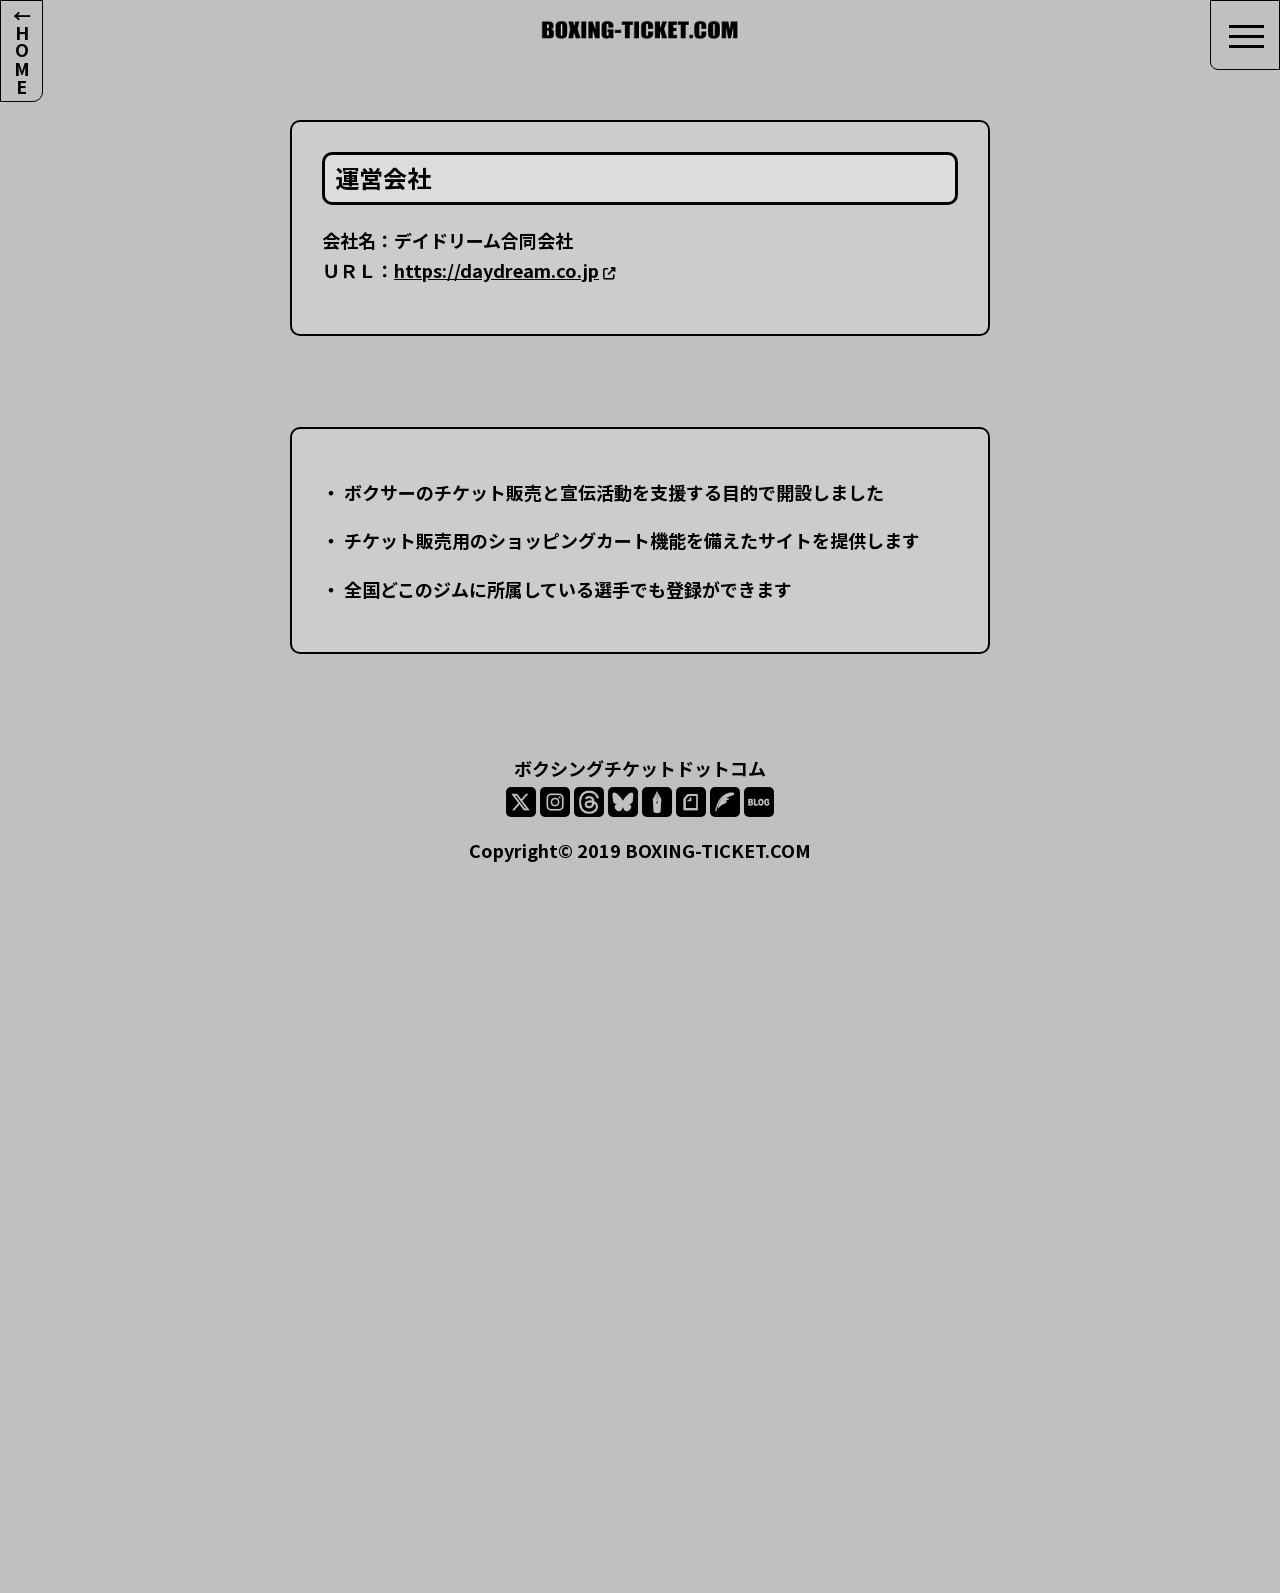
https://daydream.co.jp (496, 270)
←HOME (22, 51)
